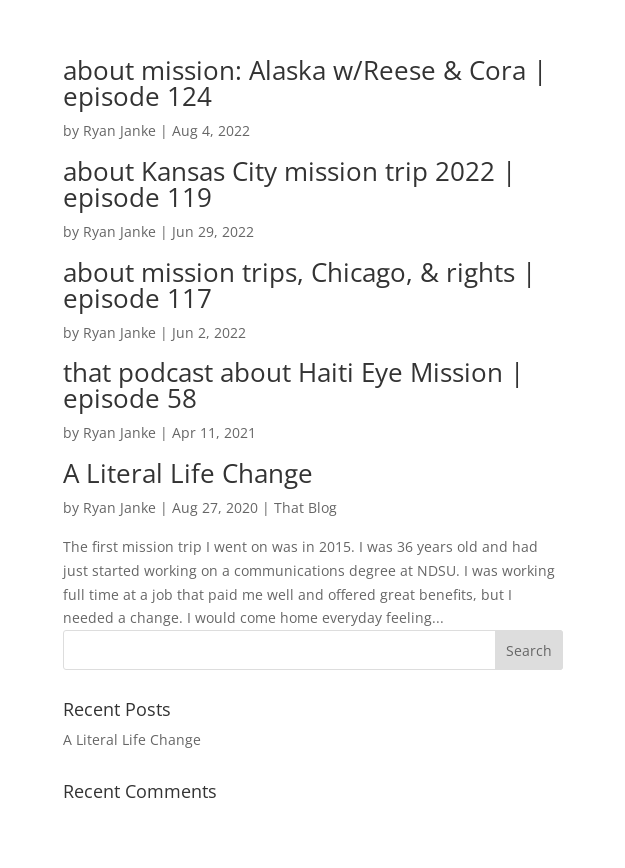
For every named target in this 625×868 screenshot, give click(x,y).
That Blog (305, 507)
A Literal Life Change (188, 473)
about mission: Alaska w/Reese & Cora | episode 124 (305, 83)
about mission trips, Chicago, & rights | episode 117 (299, 285)
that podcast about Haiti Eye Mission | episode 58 (293, 385)
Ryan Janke (119, 130)
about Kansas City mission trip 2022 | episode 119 (289, 184)
